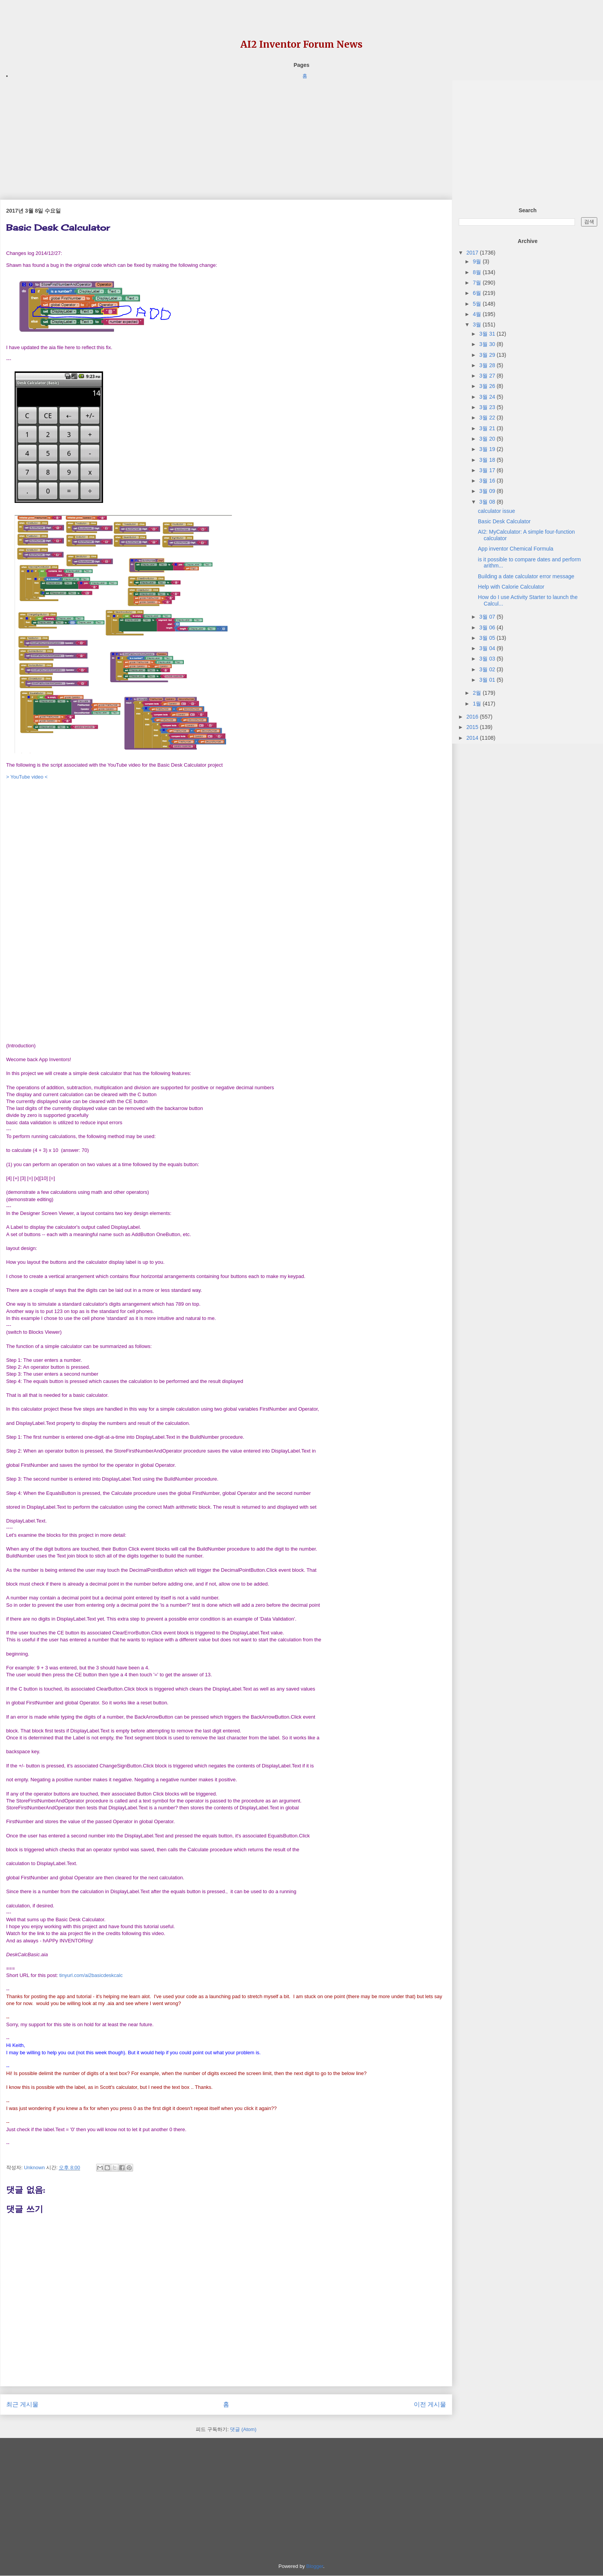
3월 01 (487, 680)
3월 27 (487, 376)
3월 (478, 324)
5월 (478, 304)
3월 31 (487, 334)
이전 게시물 (430, 2404)
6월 (478, 293)
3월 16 (487, 481)
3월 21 (487, 428)
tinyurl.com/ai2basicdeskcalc (91, 1975)
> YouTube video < (27, 777)
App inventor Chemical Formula (515, 549)
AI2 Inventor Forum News (301, 44)
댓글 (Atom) (243, 2429)
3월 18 (487, 460)
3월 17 (487, 470)
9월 (478, 261)
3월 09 (487, 491)
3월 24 (487, 397)
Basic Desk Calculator (504, 521)
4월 (478, 314)
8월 (478, 272)
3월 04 (487, 648)
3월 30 (487, 344)
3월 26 (487, 386)
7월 (478, 283)
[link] (27, 1954)
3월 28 (487, 365)
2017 (473, 253)
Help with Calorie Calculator (511, 587)
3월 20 (487, 439)
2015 (473, 727)
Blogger (314, 2566)
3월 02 (487, 669)
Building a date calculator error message (526, 576)
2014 (473, 738)
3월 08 (487, 502)
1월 (478, 704)
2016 (473, 717)
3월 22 (487, 417)
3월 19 (487, 449)
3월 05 (487, 638)
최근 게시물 (22, 2404)
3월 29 (487, 355)
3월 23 (487, 407)
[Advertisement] (226, 134)
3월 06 (487, 627)
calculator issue (496, 511)
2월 (478, 693)
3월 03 (487, 659)
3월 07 (487, 617)
